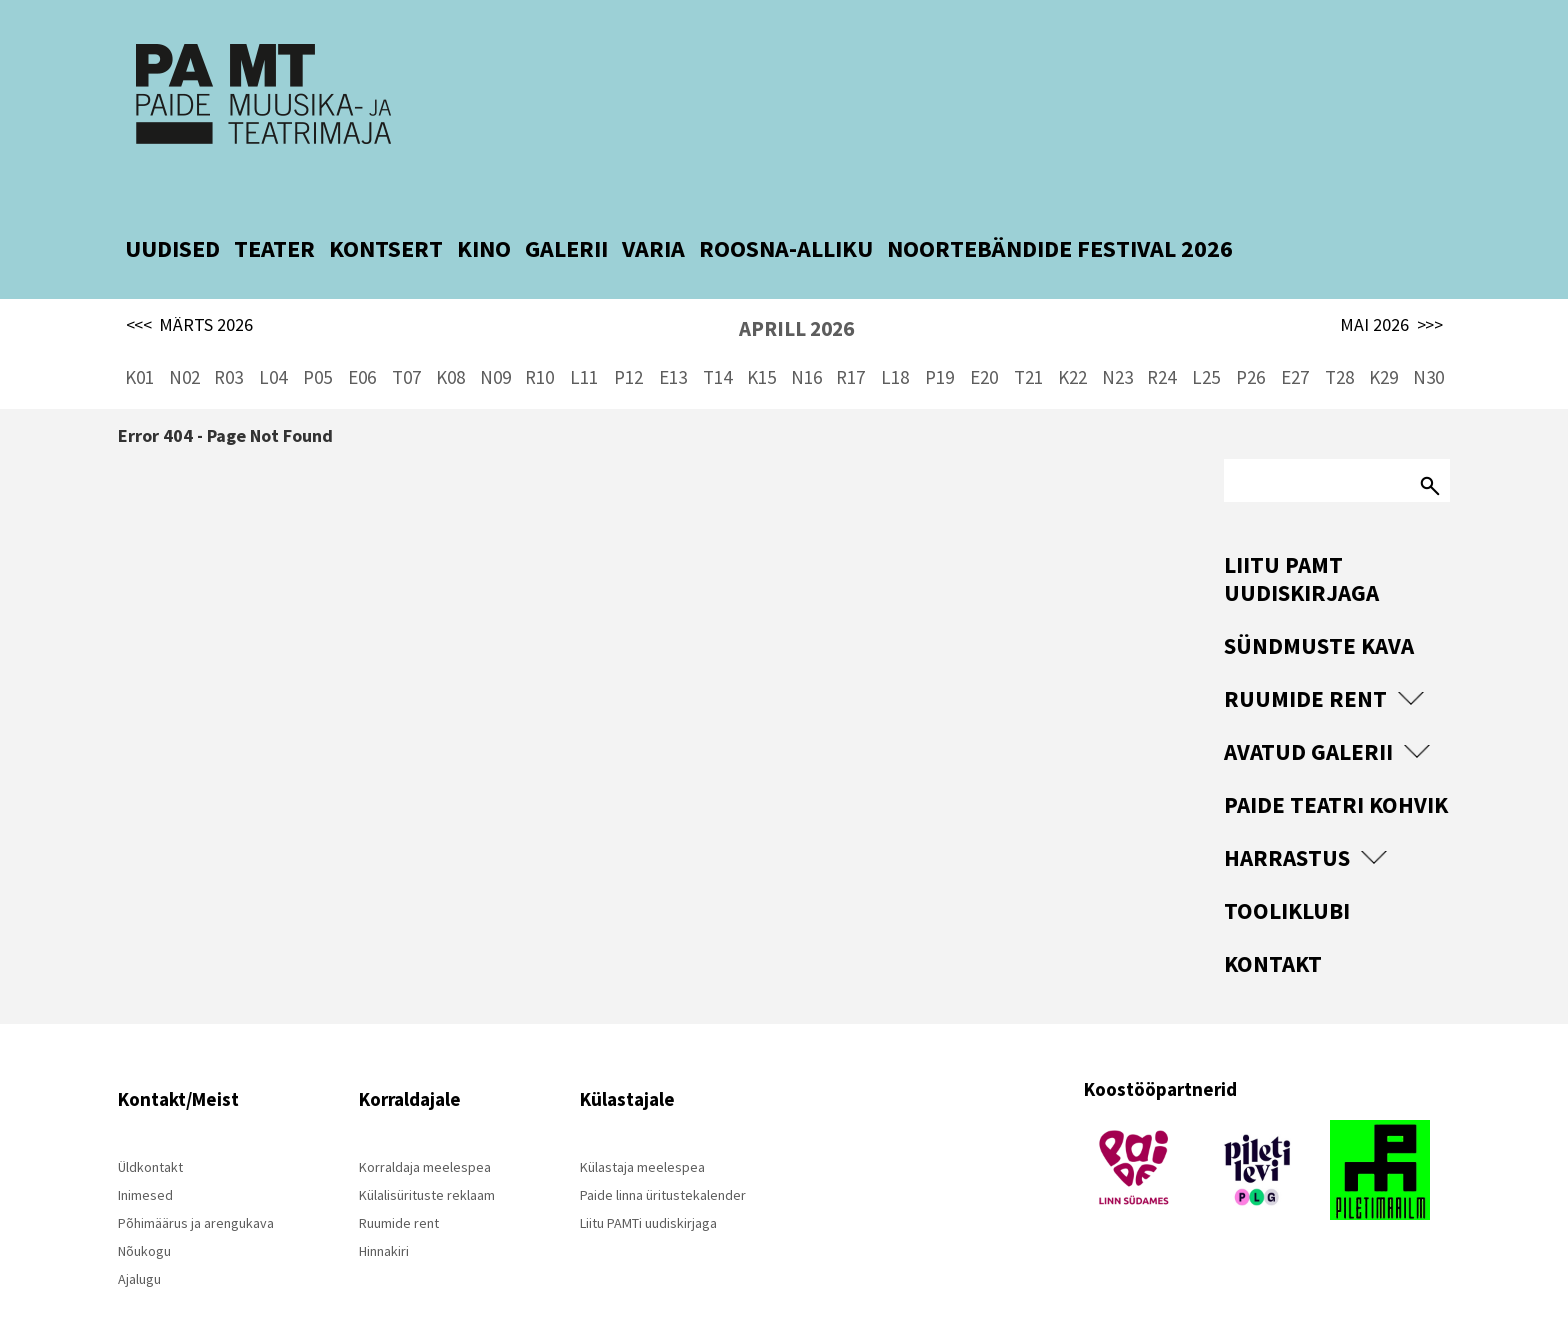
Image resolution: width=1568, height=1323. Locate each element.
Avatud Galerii (1308, 714)
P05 (317, 340)
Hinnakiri (384, 1214)
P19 (939, 340)
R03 (228, 340)
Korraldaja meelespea (425, 1130)
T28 (1339, 340)
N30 (1428, 340)
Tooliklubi (1287, 873)
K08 (450, 340)
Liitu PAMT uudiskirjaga (1301, 541)
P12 (628, 340)
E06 (362, 340)
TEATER (274, 211)
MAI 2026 (1391, 288)
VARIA (653, 211)
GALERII (566, 211)
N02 (184, 340)
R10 (539, 340)
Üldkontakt (150, 1130)
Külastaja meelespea (642, 1130)
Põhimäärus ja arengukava (196, 1186)
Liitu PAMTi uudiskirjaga (648, 1186)
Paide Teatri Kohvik (1336, 767)
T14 (717, 340)
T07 (406, 340)
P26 (1250, 340)
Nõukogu (144, 1214)
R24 (1161, 340)
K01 (139, 340)
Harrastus (1287, 820)
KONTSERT (386, 211)
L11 (584, 340)
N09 (495, 340)
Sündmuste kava (1319, 608)
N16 (806, 340)
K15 (761, 340)
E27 (1295, 340)
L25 (1206, 340)
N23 (1117, 340)
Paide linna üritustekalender (663, 1158)
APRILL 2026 (796, 291)
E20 (984, 340)
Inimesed (145, 1158)
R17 (850, 340)
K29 (1383, 340)
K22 (1072, 340)
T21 (1028, 340)
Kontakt (1273, 926)
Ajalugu (139, 1242)
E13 (673, 340)
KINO (484, 211)
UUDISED (172, 211)
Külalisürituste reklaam (427, 1158)
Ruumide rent (1305, 661)
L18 (895, 340)
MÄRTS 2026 (190, 288)
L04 (273, 340)
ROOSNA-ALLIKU (786, 211)
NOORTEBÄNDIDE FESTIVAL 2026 (1060, 211)
